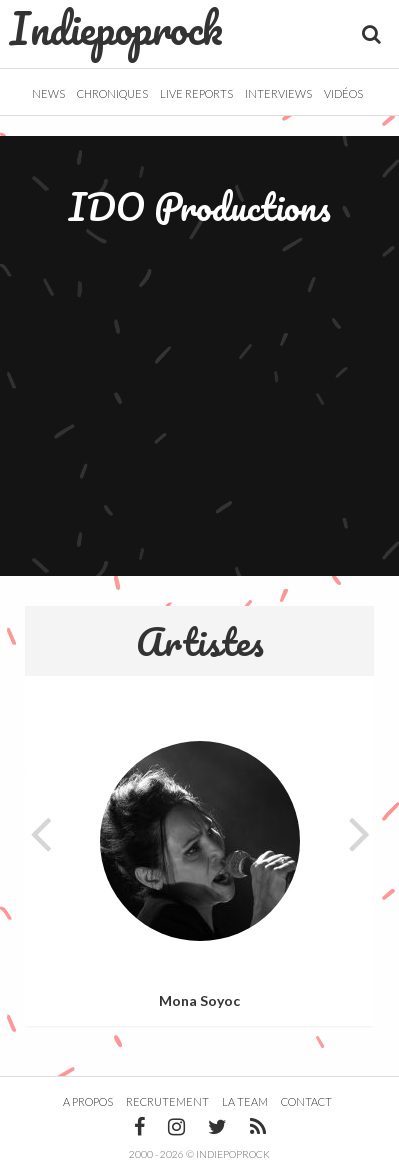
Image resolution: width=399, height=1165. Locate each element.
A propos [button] (88, 1101)
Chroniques (112, 93)
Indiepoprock (116, 28)
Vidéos (343, 93)
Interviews (278, 93)
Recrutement (167, 1101)
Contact (306, 1101)
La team (245, 1101)
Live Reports (196, 93)
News (48, 93)
